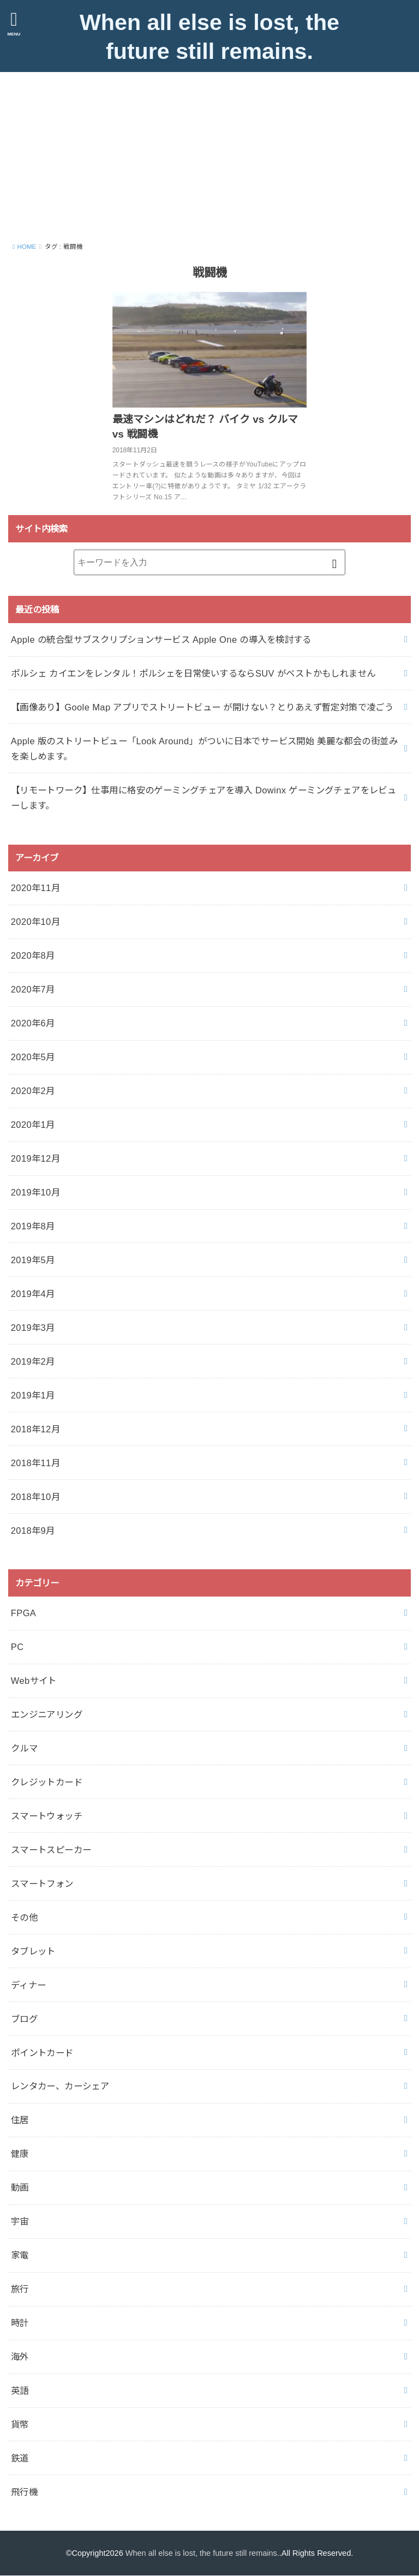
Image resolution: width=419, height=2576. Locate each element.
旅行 (20, 2289)
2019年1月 (33, 1395)
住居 (20, 2120)
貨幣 (20, 2424)
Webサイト (34, 1681)
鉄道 (20, 2458)
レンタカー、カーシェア (60, 2086)
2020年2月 (33, 1091)
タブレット (33, 1951)
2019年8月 (33, 1226)
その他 (24, 1917)
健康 (20, 2154)
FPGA (24, 1613)
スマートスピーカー (51, 1849)
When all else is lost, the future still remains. (209, 37)
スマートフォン (42, 1883)
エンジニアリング (46, 1714)
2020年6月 (33, 1023)
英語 (20, 2390)
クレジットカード (46, 1781)
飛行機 (24, 2491)
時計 (20, 2323)
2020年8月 (33, 955)
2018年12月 (35, 1428)
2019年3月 (33, 1327)
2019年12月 (35, 1158)
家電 (20, 2255)
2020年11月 (35, 888)
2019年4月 (33, 1293)
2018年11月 (35, 1462)
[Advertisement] (209, 153)
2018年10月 (35, 1496)
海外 (20, 2357)
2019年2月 (33, 1361)
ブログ (24, 2018)
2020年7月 (33, 989)
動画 (20, 2187)
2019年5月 (33, 1260)
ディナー (28, 1984)
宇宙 (20, 2221)
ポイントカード (42, 2052)
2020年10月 (35, 922)
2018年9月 (33, 1530)
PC (17, 1647)
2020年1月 (33, 1124)
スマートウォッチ (46, 1815)
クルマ (24, 1748)
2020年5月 (33, 1057)
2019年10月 (35, 1192)
